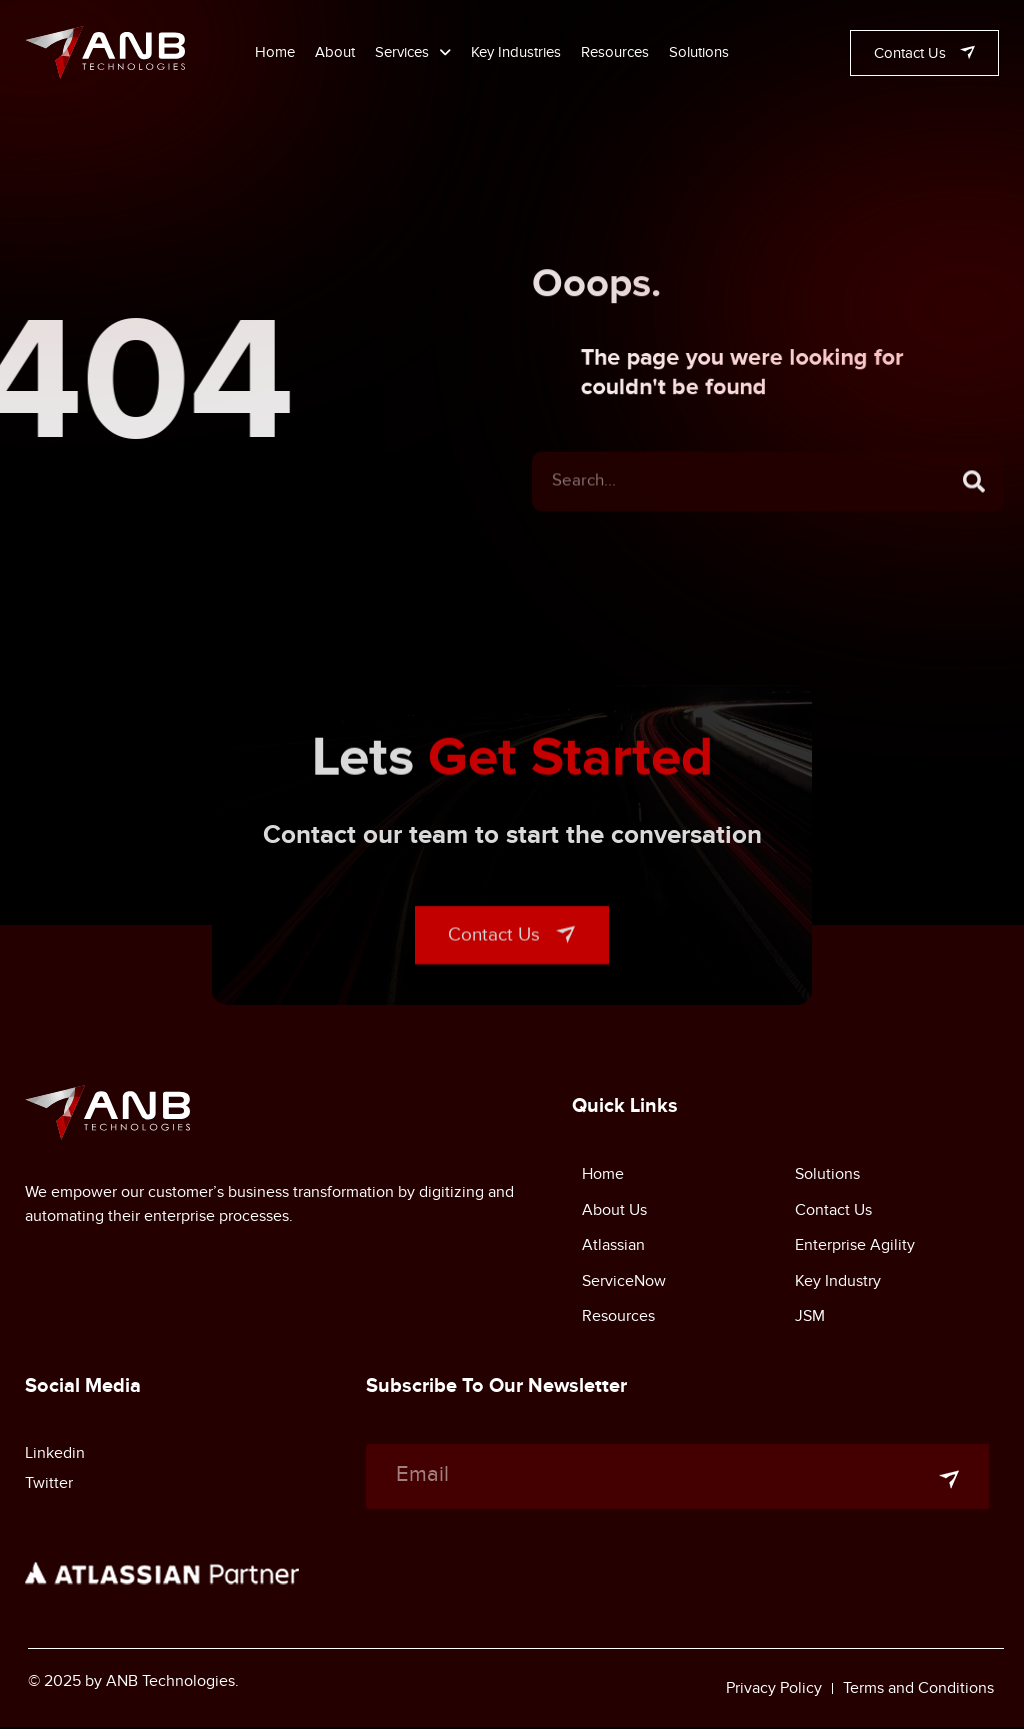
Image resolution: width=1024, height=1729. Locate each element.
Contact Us (833, 1213)
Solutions (699, 52)
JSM (810, 1321)
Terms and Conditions (918, 1689)
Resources (615, 52)
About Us (614, 1213)
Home (275, 52)
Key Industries (516, 52)
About (335, 52)
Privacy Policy (774, 1689)
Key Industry (838, 1285)
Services (413, 52)
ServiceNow (624, 1285)
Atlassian (613, 1249)
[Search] (974, 507)
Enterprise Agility (855, 1249)
